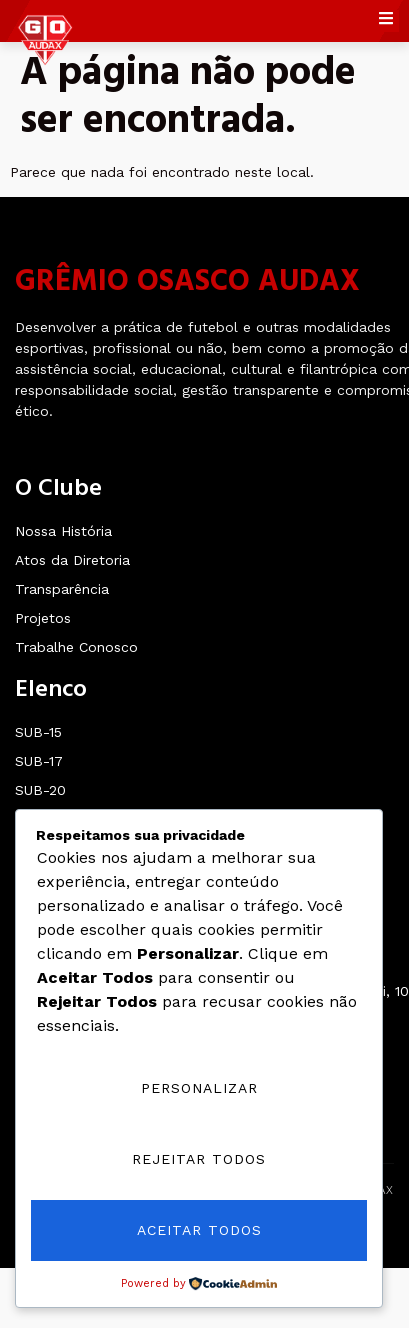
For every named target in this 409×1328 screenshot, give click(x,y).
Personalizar (199, 1088)
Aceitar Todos (199, 1230)
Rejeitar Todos (199, 1159)
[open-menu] (389, 21)
